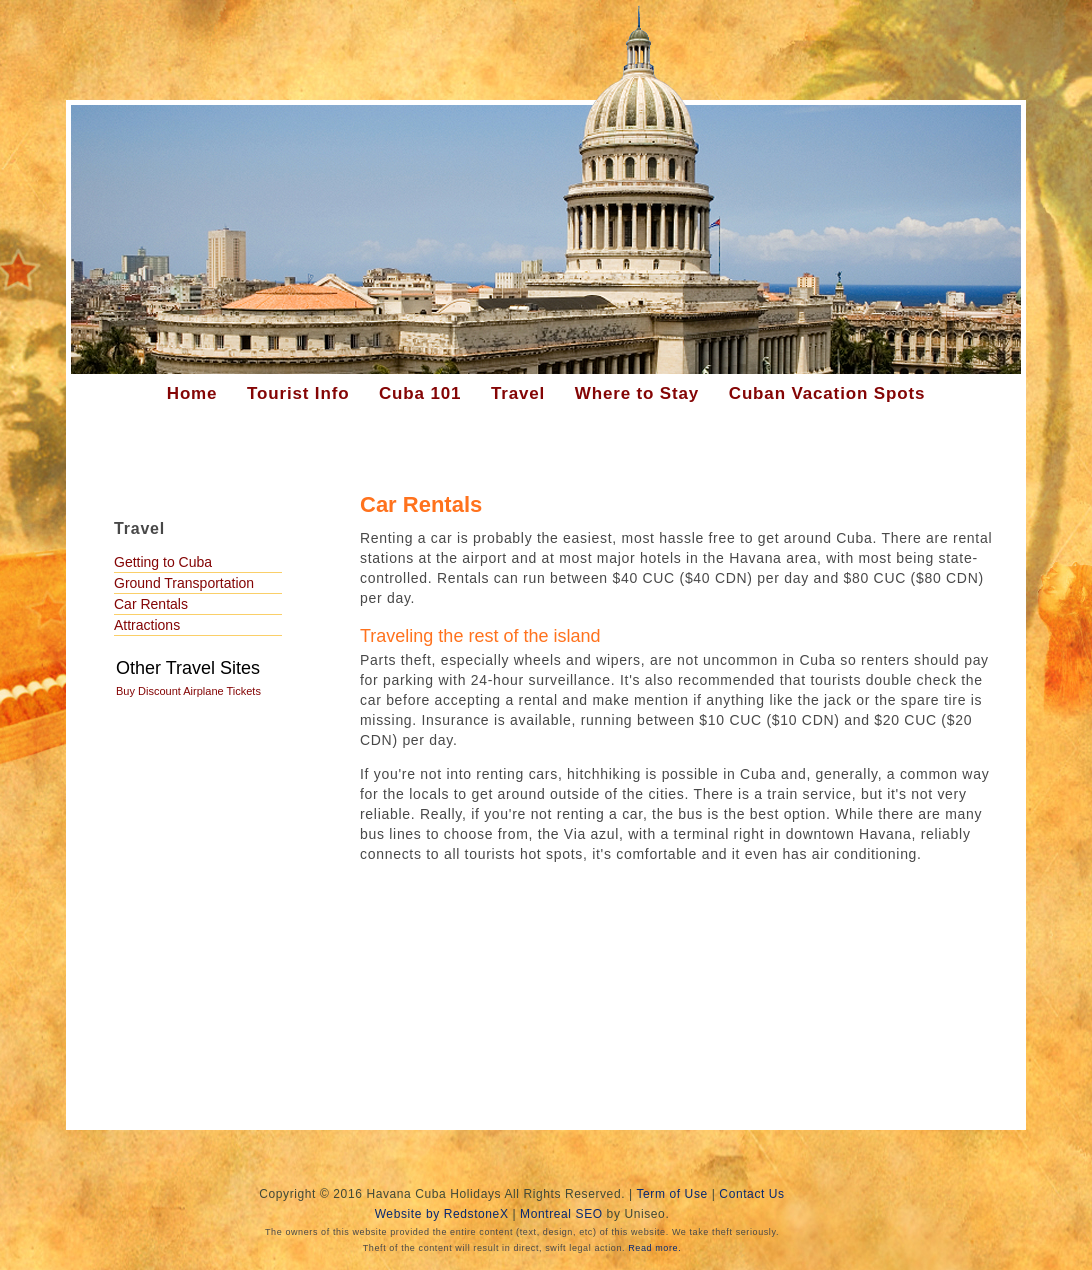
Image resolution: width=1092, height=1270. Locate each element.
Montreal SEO (561, 1214)
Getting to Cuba (163, 562)
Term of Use (671, 1194)
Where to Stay (637, 393)
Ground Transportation (184, 583)
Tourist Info (298, 393)
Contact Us (751, 1194)
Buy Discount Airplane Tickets (188, 691)
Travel (518, 393)
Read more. (654, 1248)
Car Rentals (151, 604)
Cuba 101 (420, 393)
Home (192, 393)
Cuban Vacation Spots (827, 393)
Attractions (147, 625)
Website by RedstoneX (442, 1214)
